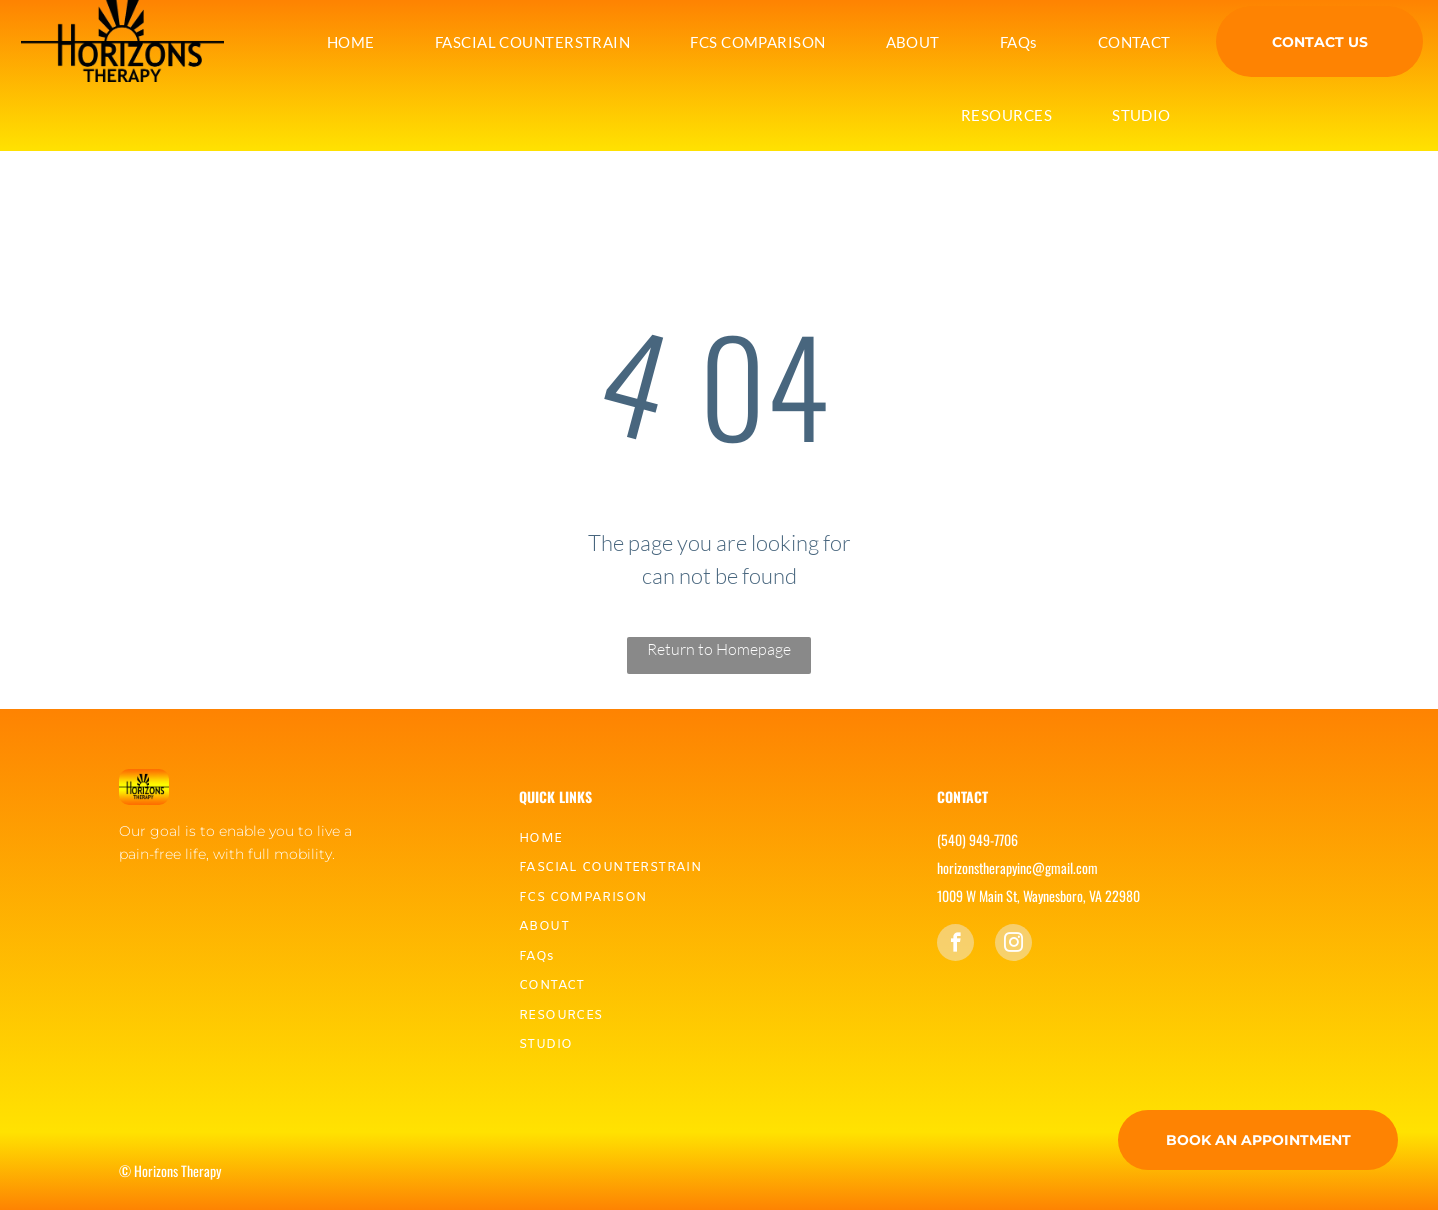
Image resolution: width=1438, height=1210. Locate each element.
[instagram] (1013, 945)
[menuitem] (351, 42)
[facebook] (955, 945)
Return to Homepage (719, 649)
